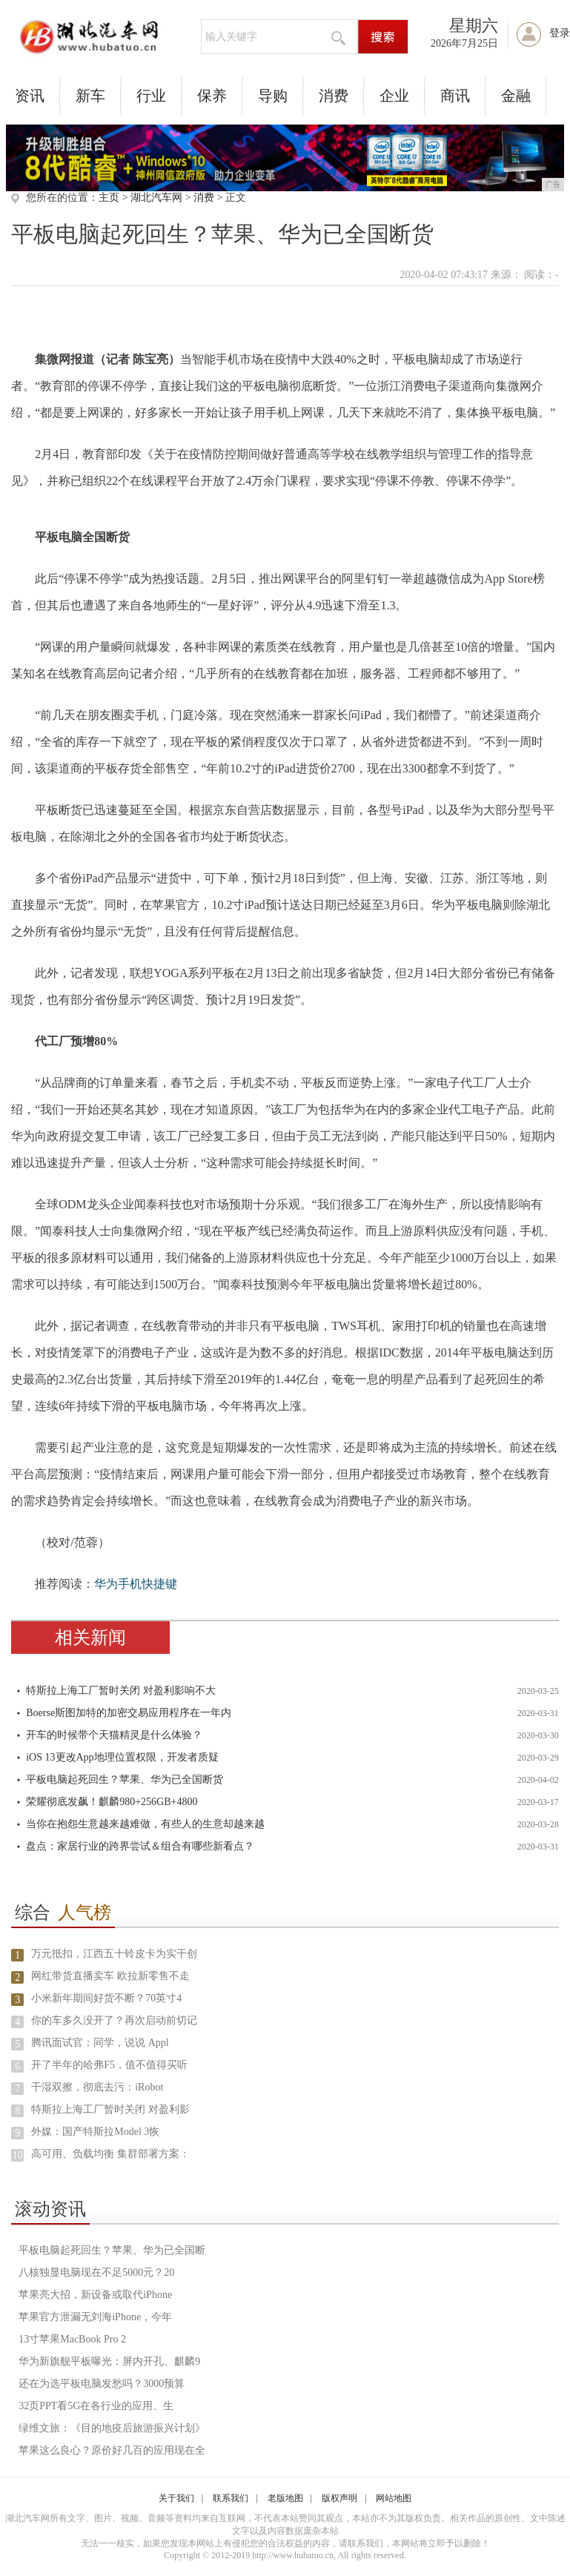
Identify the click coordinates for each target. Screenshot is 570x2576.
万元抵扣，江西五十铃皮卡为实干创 (114, 1953)
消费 (333, 95)
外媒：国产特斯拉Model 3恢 (95, 2131)
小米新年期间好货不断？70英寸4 (106, 1998)
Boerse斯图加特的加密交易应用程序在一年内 (128, 1712)
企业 (394, 95)
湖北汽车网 (156, 197)
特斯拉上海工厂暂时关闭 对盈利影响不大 (121, 1690)
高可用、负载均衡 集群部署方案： (110, 2153)
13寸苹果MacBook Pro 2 (72, 2339)
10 (18, 2155)
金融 (516, 95)
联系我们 (230, 2498)
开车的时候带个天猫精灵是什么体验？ (114, 1735)
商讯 (455, 95)
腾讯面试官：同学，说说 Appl (100, 2042)
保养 (212, 95)
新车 (90, 95)
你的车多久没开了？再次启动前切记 (114, 2020)
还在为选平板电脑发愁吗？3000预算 (102, 2383)
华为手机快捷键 (135, 1583)
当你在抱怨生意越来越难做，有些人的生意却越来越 (145, 1824)
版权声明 (339, 2498)
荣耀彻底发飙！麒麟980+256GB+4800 (111, 1801)
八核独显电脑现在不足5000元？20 (96, 2272)
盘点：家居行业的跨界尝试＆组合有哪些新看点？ (140, 1846)
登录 (559, 33)
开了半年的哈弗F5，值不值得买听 (109, 2064)
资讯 (29, 95)
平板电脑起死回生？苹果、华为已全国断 (112, 2250)
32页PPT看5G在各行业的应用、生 (96, 2405)
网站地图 (393, 2498)
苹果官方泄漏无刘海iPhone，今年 (95, 2316)
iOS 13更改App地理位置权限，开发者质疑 (122, 1757)
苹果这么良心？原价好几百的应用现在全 (112, 2450)
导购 (273, 95)
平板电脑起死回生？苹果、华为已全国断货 (124, 1779)
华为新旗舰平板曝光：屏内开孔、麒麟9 (109, 2361)
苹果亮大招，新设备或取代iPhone (95, 2294)
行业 (151, 95)
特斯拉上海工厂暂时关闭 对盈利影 (110, 2109)
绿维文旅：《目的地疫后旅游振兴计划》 (112, 2428)
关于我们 (176, 2498)
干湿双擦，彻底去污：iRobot (97, 2087)
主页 (109, 197)
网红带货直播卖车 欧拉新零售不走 (110, 1975)
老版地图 (285, 2498)
